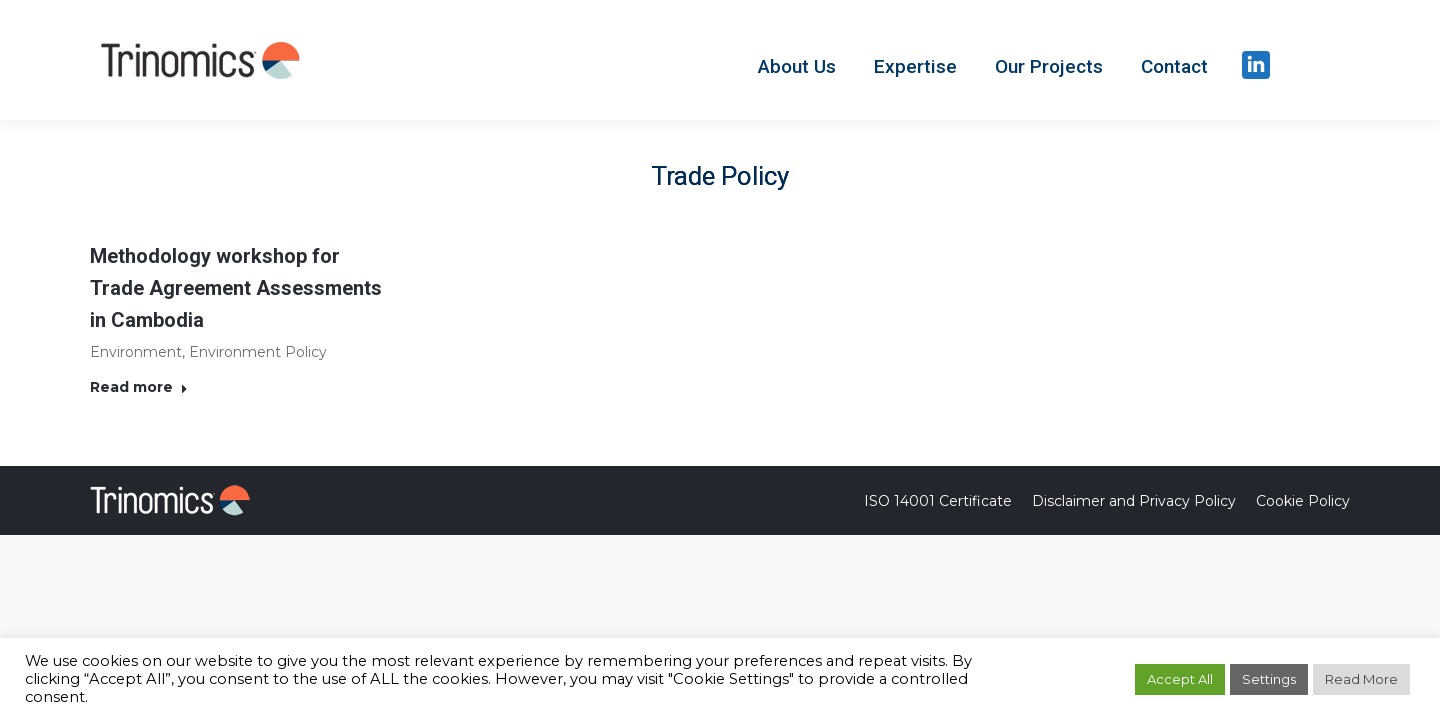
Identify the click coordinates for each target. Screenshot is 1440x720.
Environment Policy (258, 352)
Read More (1361, 679)
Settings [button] (1269, 679)
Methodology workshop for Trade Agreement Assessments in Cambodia (236, 288)
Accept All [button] (1180, 679)
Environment (136, 352)
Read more (139, 387)
